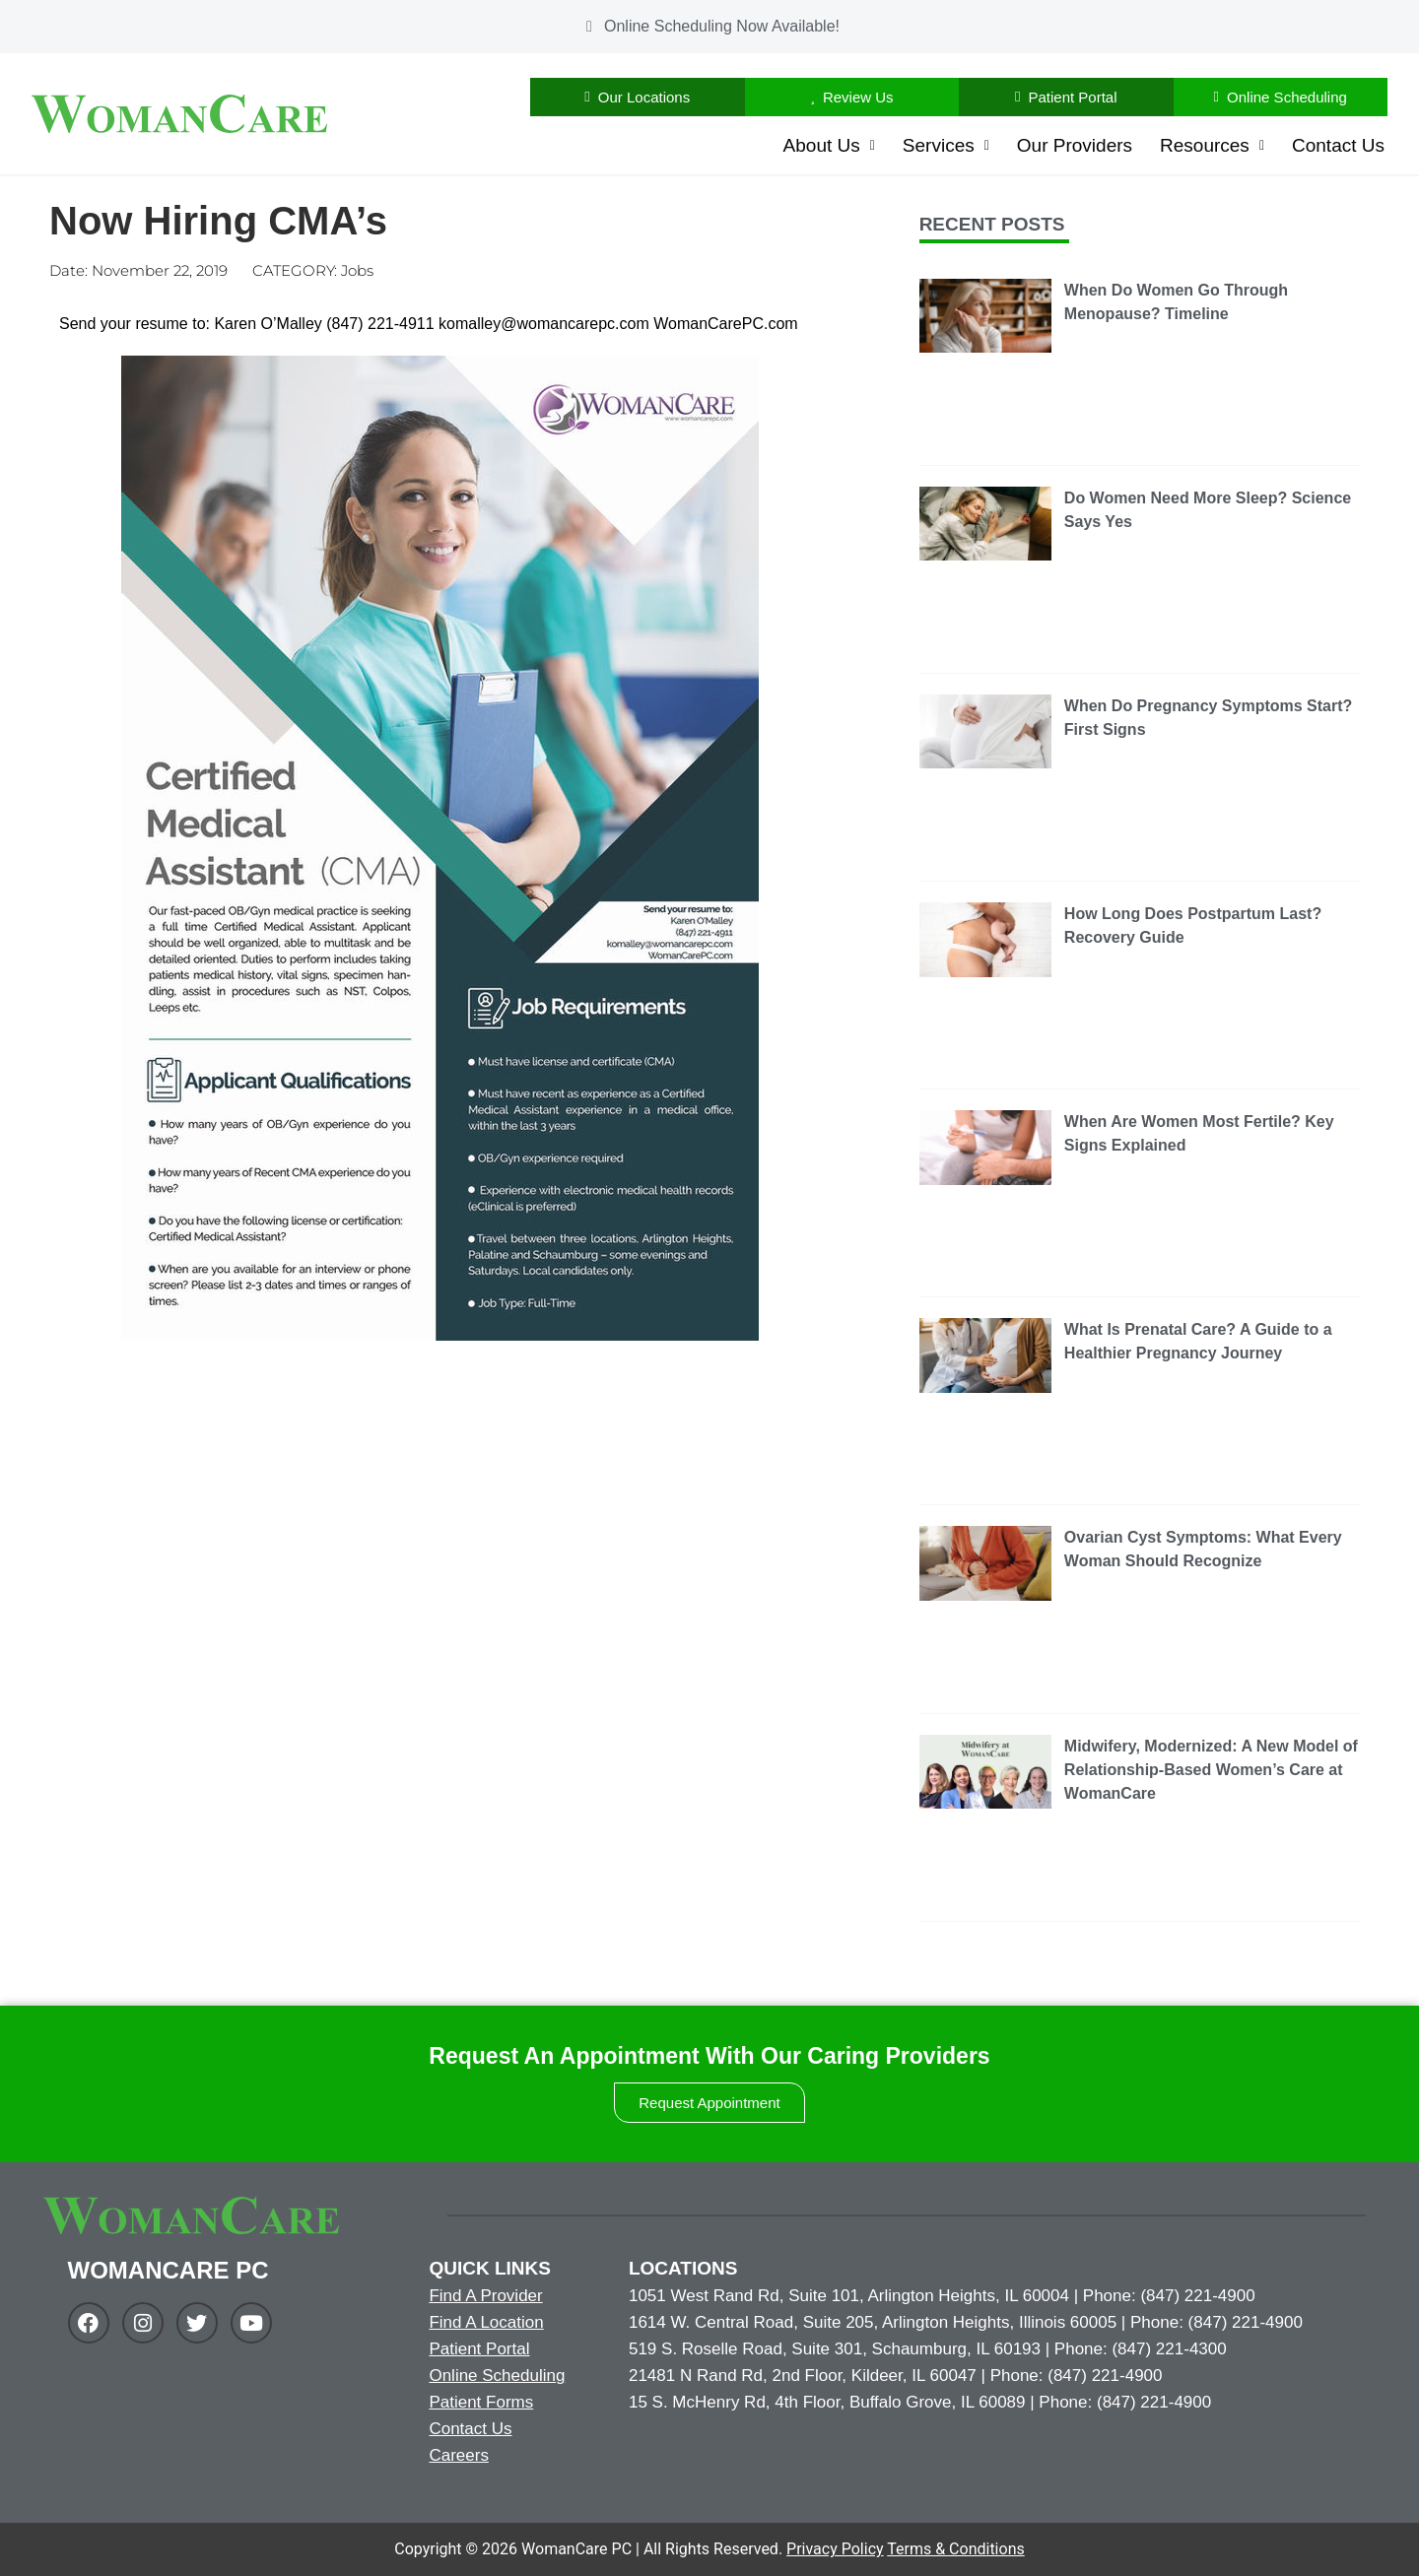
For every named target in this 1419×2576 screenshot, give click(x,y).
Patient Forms (481, 2402)
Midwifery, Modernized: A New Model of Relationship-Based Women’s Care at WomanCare (1211, 1770)
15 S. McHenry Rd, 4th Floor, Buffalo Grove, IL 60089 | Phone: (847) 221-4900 (920, 2402)
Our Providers (1074, 145)
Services (946, 145)
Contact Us (1338, 145)
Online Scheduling (497, 2375)
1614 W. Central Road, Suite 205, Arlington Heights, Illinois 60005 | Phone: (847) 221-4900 (966, 2322)
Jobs (357, 270)
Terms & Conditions (956, 2549)
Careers (458, 2455)
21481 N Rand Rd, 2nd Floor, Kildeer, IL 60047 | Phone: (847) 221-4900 (896, 2375)
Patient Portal (479, 2349)
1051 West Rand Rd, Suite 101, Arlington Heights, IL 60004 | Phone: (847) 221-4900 (942, 2295)
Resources (1212, 145)
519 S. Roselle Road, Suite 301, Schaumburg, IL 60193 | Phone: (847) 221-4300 (928, 2349)
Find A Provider (485, 2295)
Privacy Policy (835, 2549)
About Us (829, 145)
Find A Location (486, 2322)
